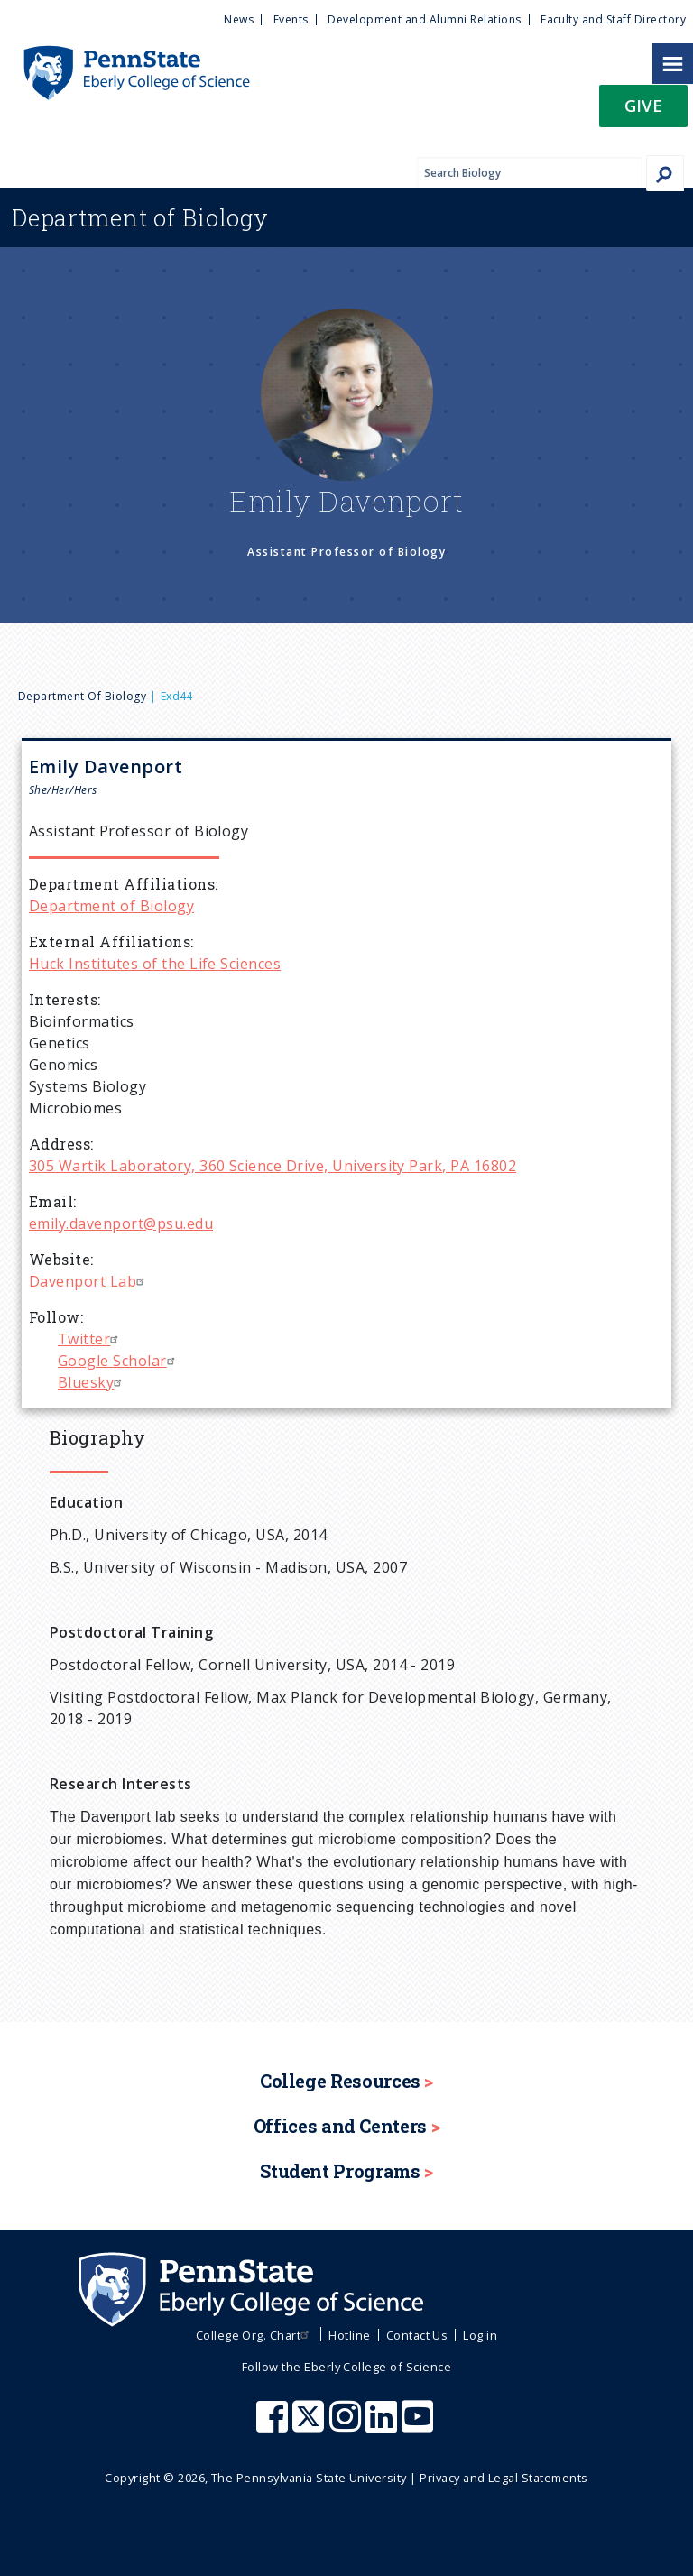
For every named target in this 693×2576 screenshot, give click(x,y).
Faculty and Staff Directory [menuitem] (613, 19)
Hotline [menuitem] (349, 2335)
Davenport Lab (89, 1281)
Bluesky (92, 1382)
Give (643, 105)
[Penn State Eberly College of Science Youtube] (419, 2425)
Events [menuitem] (291, 19)
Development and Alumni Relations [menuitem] (424, 19)
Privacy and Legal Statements (503, 2478)
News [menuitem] (239, 19)
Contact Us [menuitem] (417, 2335)
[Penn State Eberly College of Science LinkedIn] (383, 2425)
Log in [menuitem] (480, 2335)
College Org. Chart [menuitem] (255, 2335)
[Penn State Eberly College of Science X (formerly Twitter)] (310, 2425)
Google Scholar (119, 1361)
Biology (140, 217)
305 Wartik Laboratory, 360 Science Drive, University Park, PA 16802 (272, 1166)
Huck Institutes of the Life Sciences (155, 964)
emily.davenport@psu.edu (121, 1223)
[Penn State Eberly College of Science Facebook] (274, 2425)
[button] (643, 111)
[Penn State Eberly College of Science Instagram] (347, 2425)
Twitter (90, 1339)
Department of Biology (82, 696)
